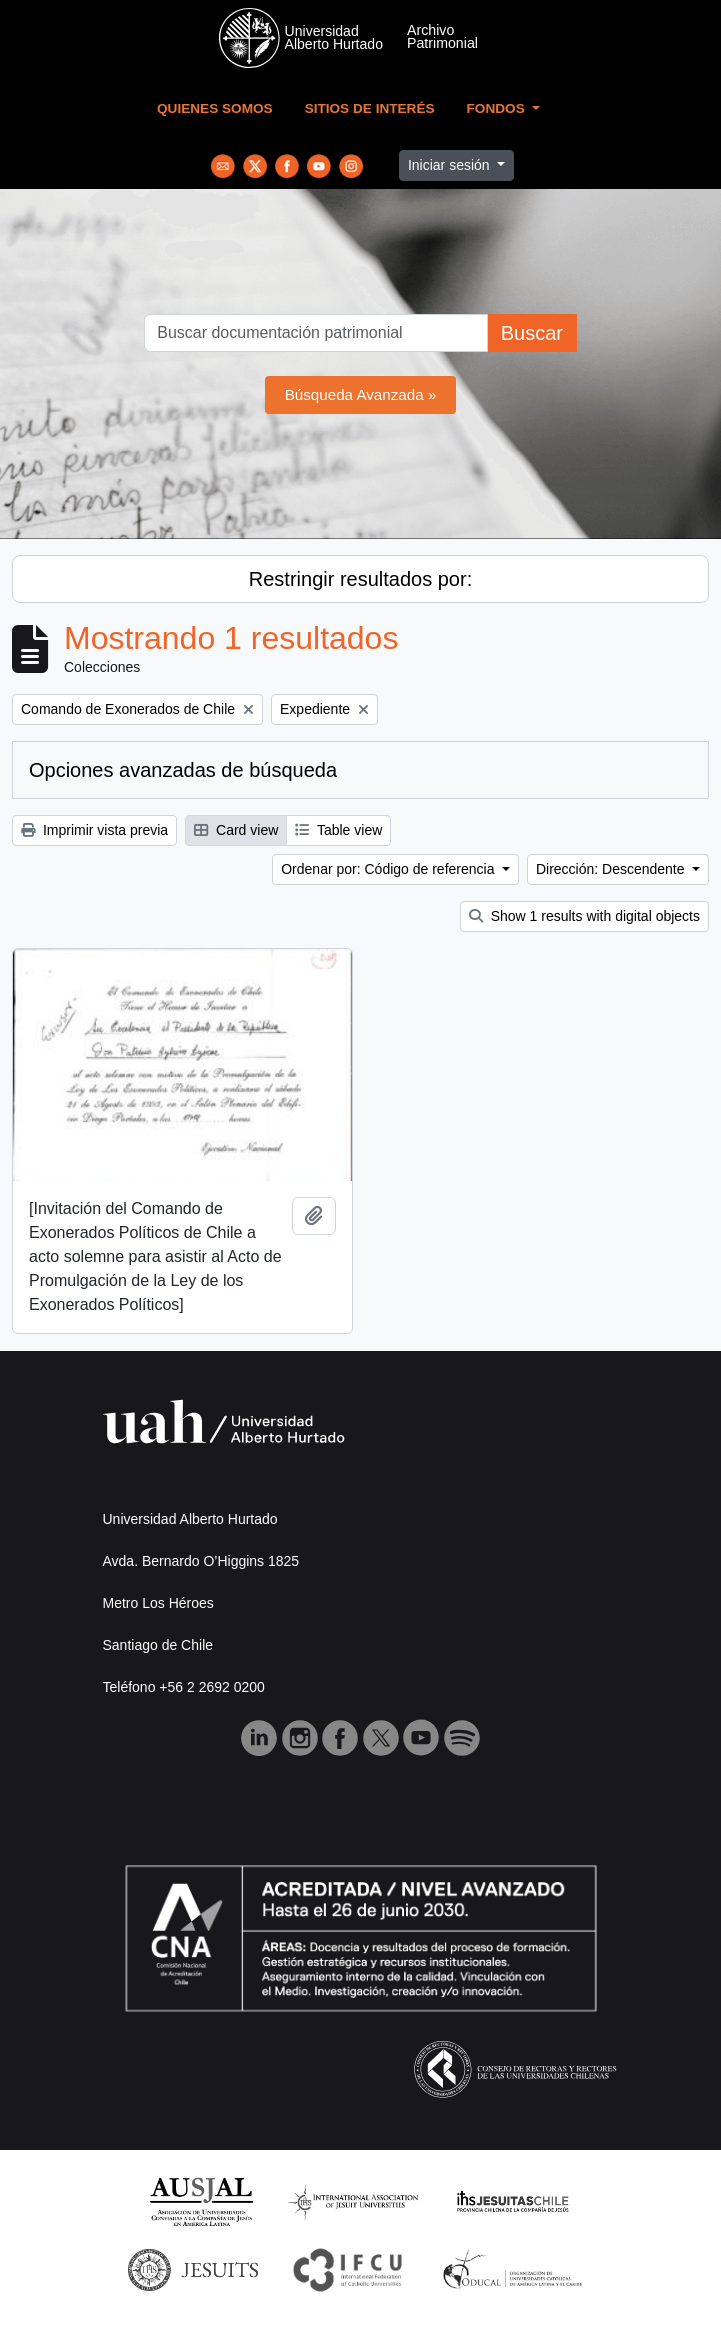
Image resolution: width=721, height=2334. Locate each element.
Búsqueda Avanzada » (361, 394)
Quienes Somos (215, 108)
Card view (236, 830)
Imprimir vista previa (94, 830)
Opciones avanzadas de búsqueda (183, 770)
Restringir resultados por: (360, 579)
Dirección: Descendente (612, 869)
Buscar (532, 333)
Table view (338, 830)
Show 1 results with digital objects (584, 916)
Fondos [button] (498, 108)
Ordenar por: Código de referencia (389, 869)
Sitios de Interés (370, 108)
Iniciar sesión (451, 165)
